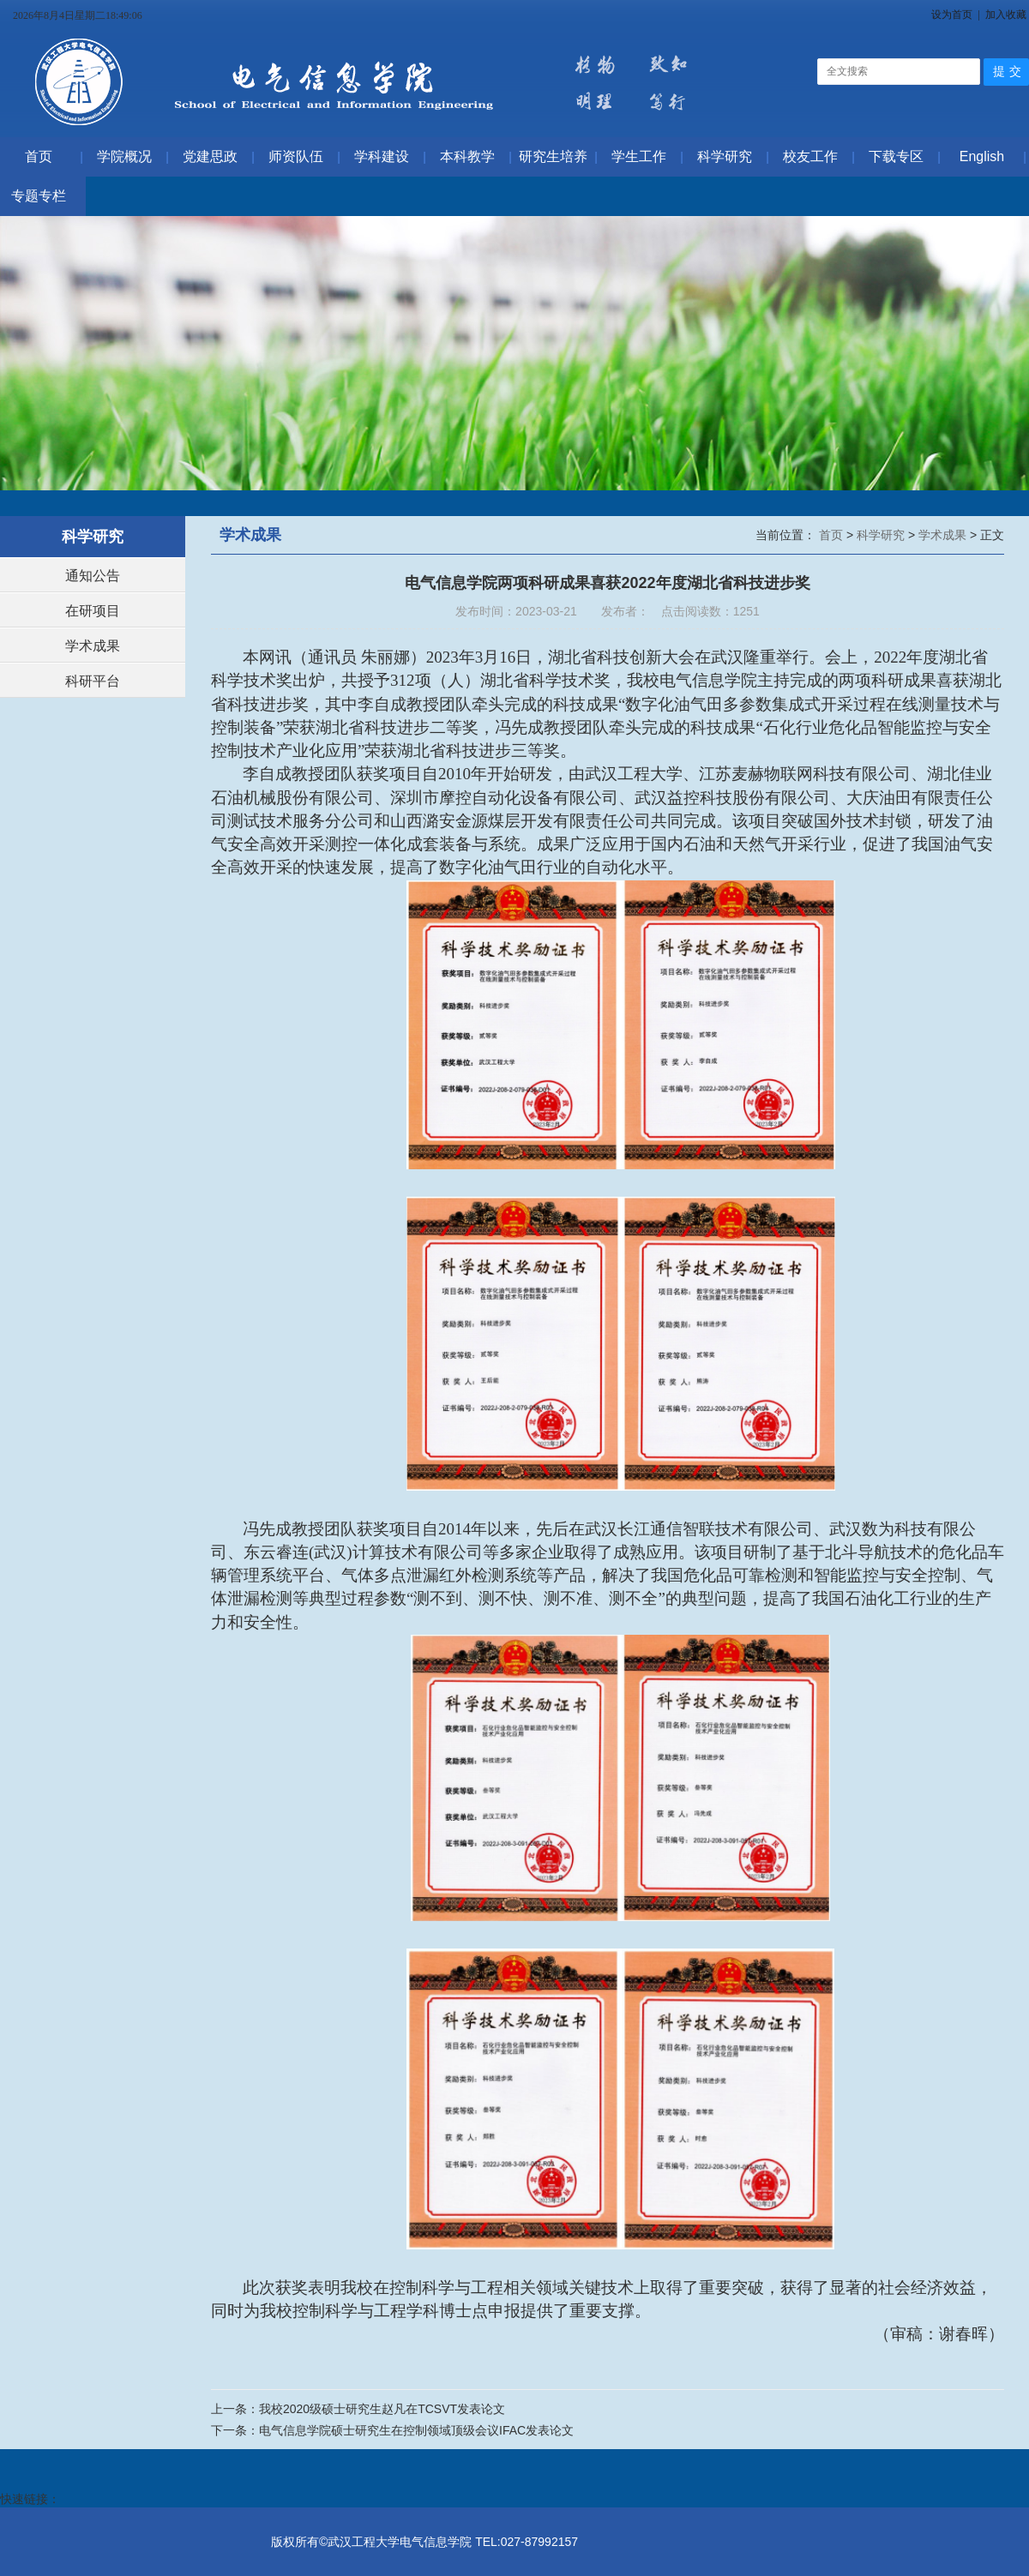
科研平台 (92, 681)
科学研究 (882, 535)
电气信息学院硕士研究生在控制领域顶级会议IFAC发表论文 (416, 2430)
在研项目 (92, 610)
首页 (832, 535)
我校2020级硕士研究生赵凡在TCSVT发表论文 (382, 2409)
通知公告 (92, 575)
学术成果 (92, 646)
